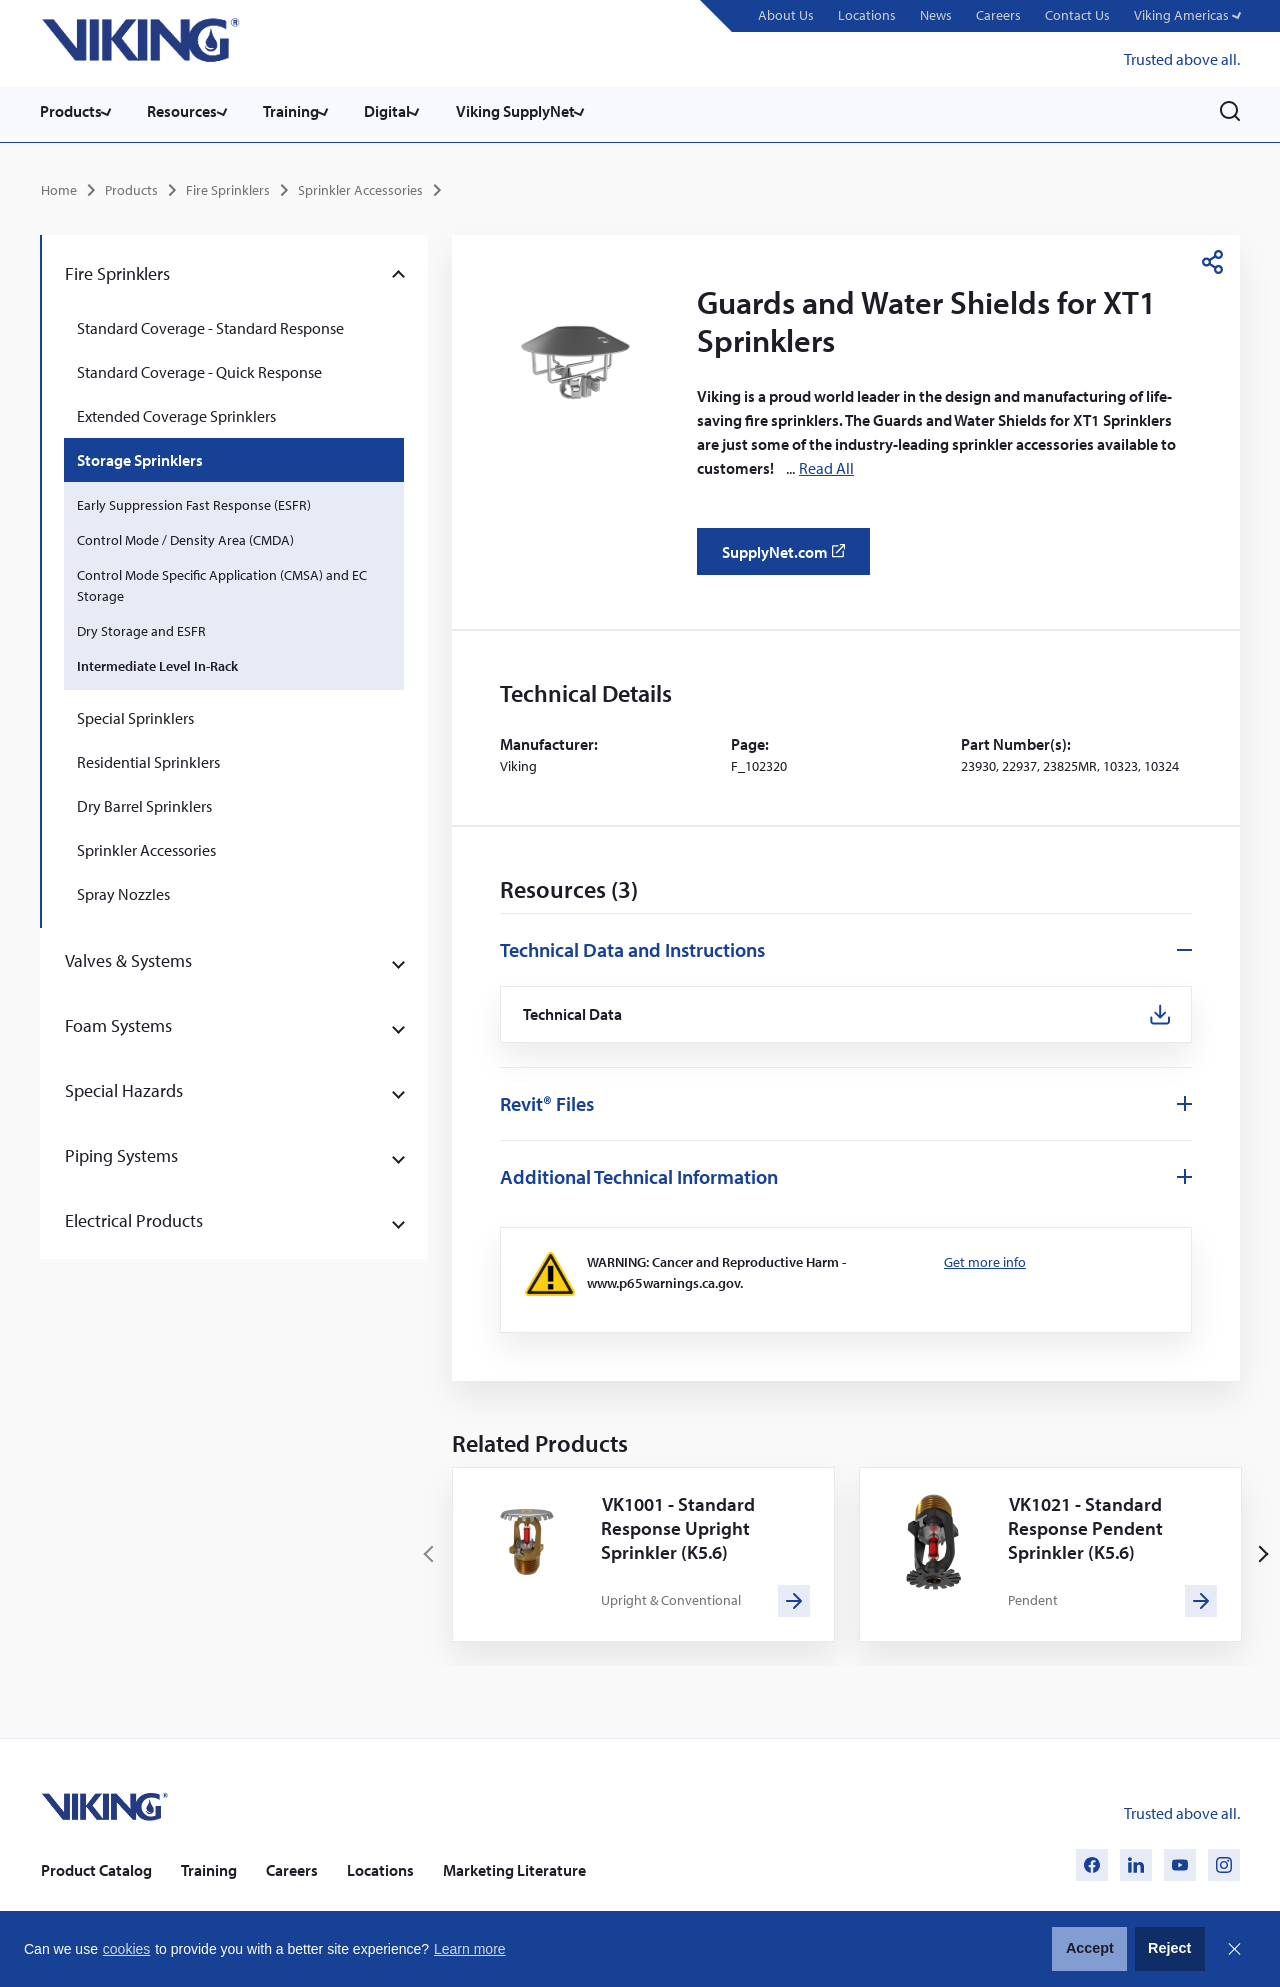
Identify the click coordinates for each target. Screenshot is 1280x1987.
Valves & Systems (128, 956)
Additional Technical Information (639, 1175)
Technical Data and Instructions (632, 945)
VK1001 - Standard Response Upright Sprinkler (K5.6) (682, 1526)
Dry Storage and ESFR (141, 627)
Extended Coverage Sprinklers (176, 412)
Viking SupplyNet (537, 111)
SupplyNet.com (789, 555)
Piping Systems (121, 1151)
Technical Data (576, 1011)
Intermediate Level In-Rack (157, 662)
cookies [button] (126, 1949)
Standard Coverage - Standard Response (210, 324)
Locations (864, 15)
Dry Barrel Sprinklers (144, 802)
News (933, 15)
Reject (1169, 1948)
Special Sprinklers (135, 714)
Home (59, 186)
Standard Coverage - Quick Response (199, 368)
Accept (1090, 1948)
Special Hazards (124, 1086)
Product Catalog (96, 1869)
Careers (995, 15)
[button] (1185, 16)
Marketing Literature (514, 1869)
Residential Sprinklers (148, 758)
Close (1234, 1949)
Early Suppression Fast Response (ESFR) (194, 501)
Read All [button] (826, 464)
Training (302, 111)
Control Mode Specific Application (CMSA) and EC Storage (222, 581)
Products (71, 111)
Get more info (985, 1261)
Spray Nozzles (123, 890)
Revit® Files (547, 1102)
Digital (404, 111)
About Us (783, 15)
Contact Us (1074, 15)
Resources (188, 111)
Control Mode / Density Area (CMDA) (185, 536)
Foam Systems (118, 1021)
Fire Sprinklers (228, 186)
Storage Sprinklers (140, 456)
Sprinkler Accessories (360, 186)
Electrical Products (134, 1216)
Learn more (470, 1949)
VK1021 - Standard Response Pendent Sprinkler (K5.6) (1089, 1526)
